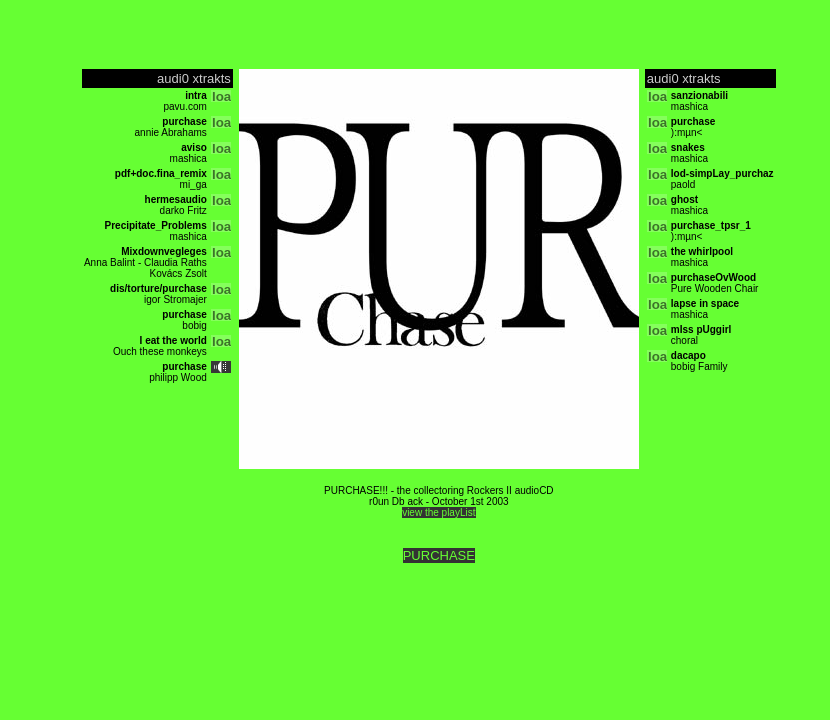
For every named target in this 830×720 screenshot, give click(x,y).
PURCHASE (439, 555)
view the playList (438, 512)
